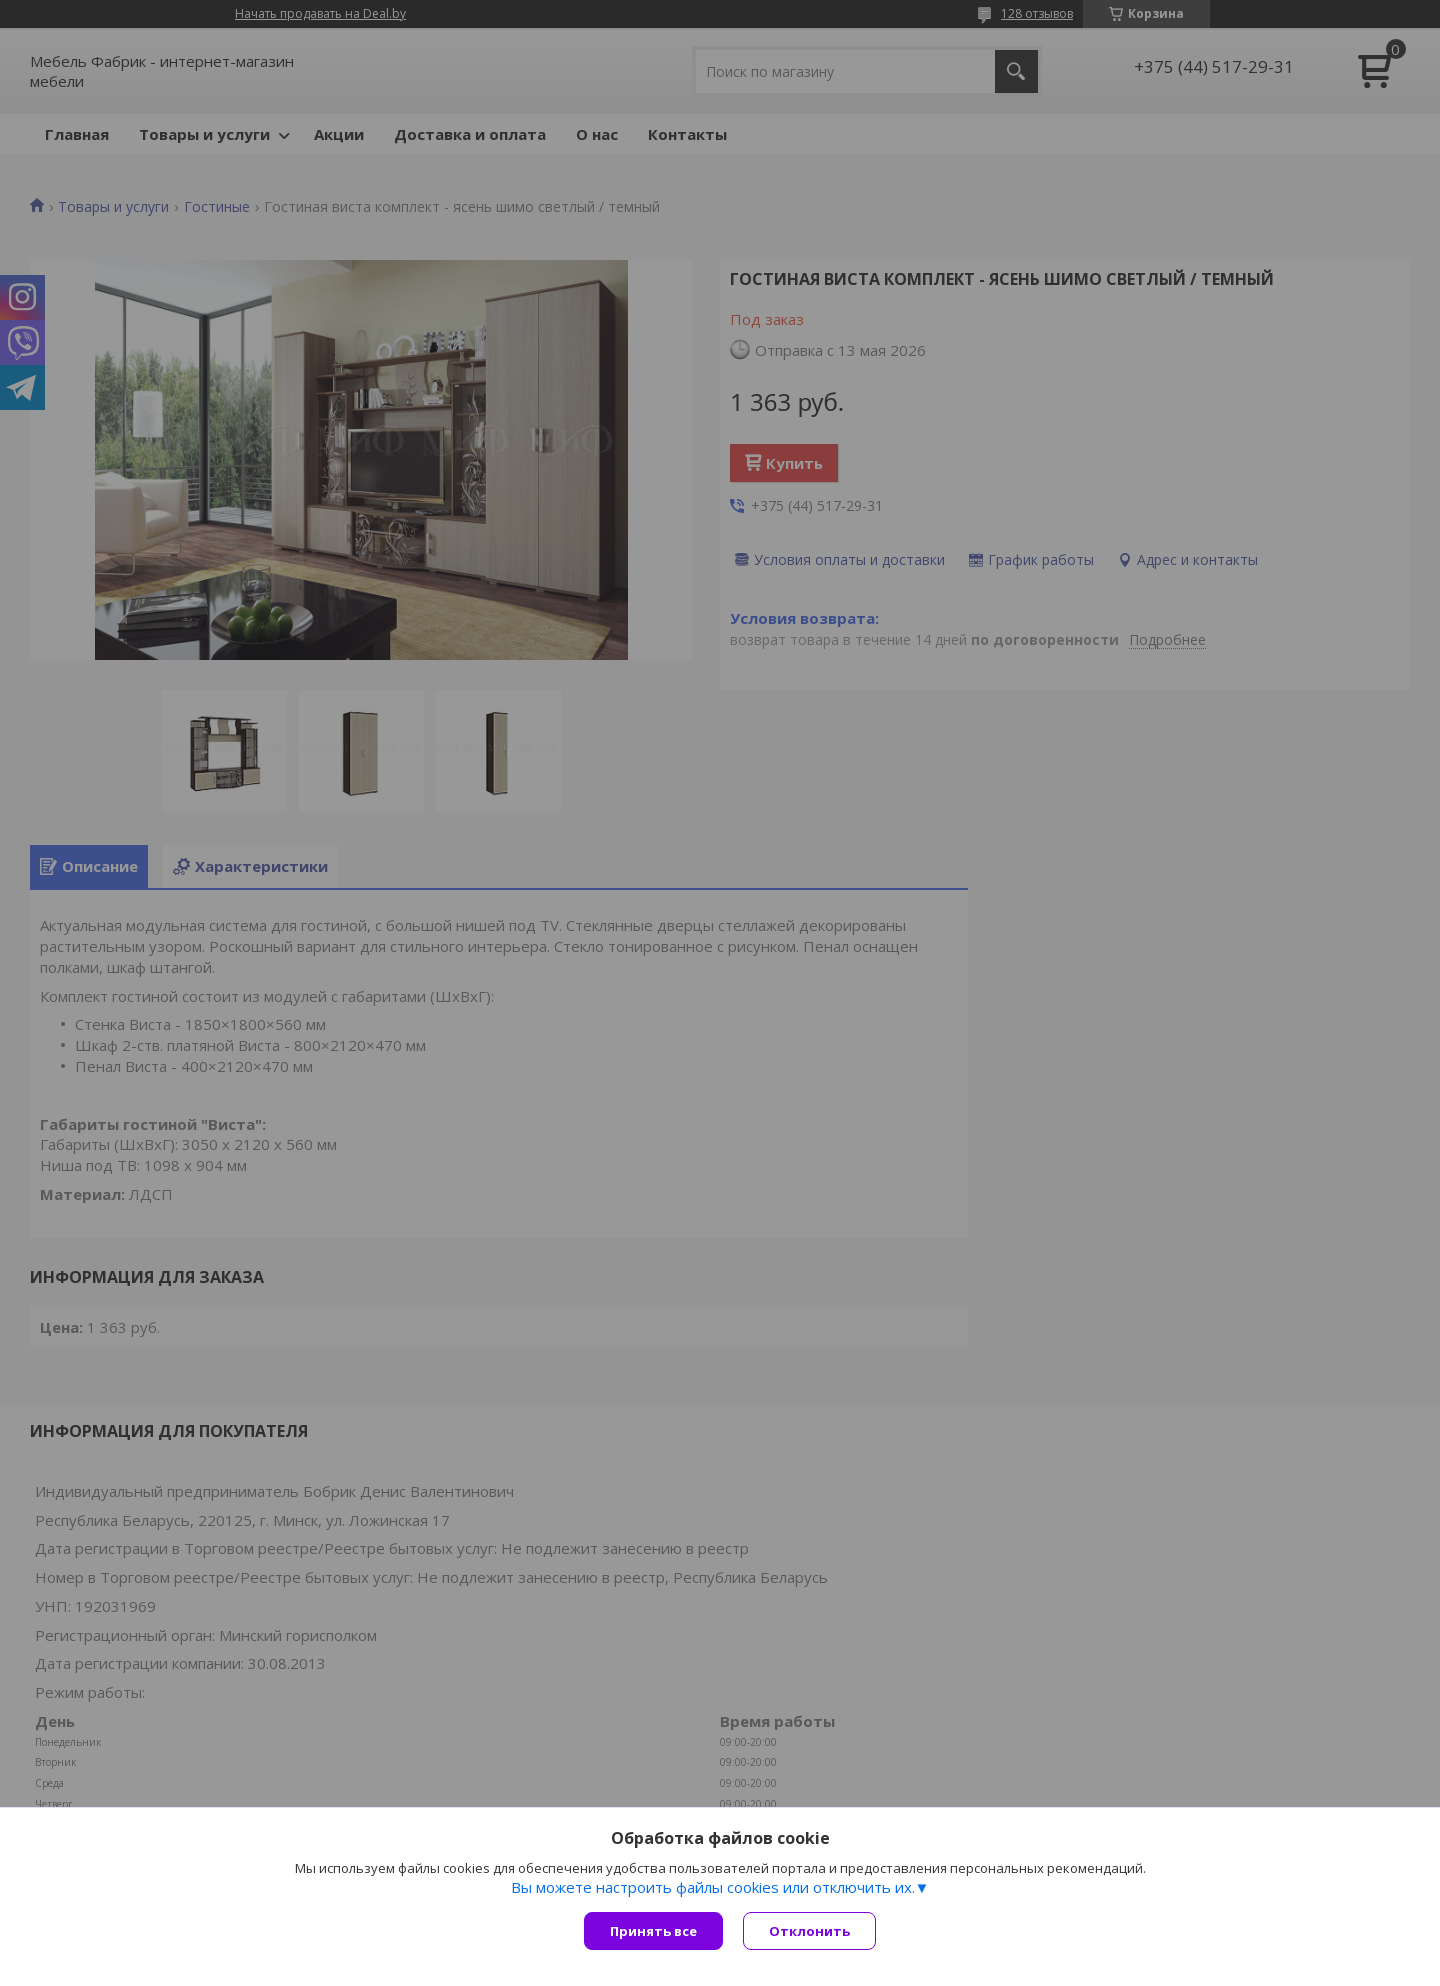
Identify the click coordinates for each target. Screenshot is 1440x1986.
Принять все (653, 1931)
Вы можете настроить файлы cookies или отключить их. (713, 1887)
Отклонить (809, 1931)
